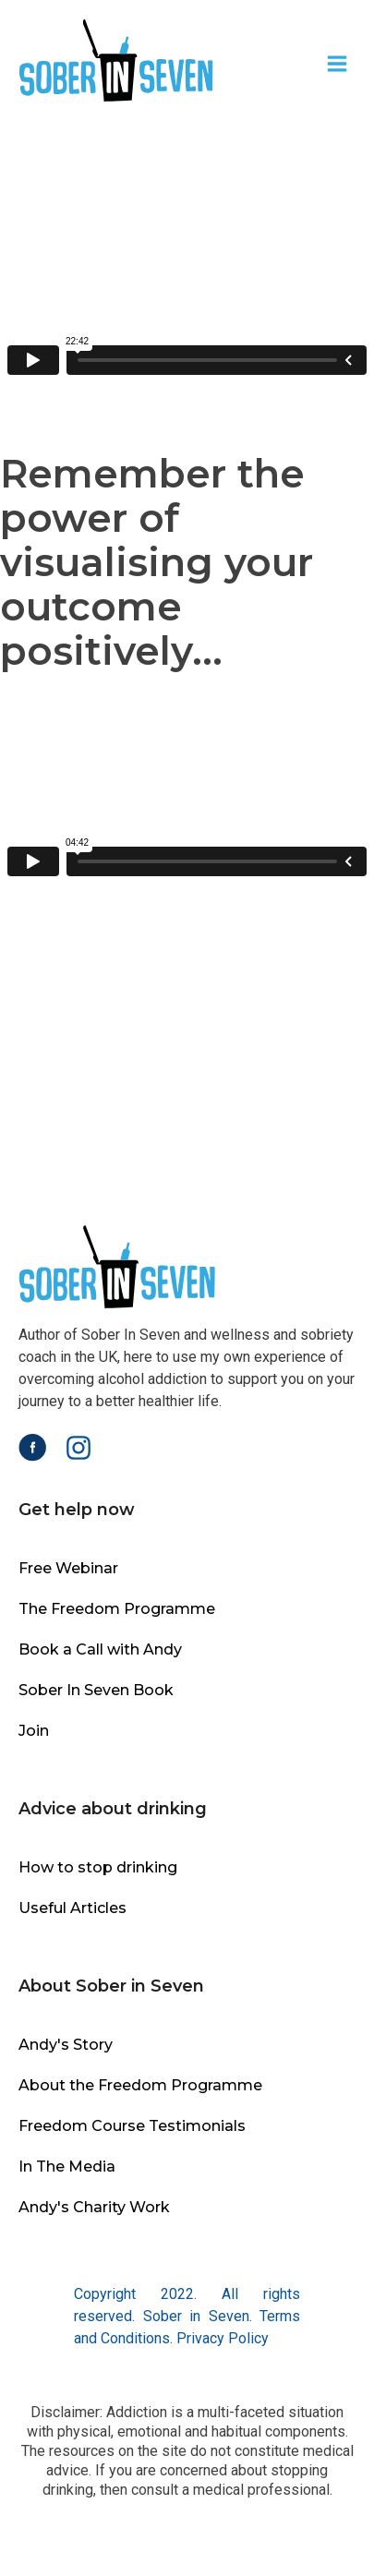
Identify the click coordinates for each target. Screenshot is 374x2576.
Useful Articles (72, 1908)
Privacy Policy (222, 2338)
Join (33, 1730)
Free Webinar (68, 1568)
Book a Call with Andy (100, 1649)
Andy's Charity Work (94, 2207)
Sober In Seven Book (96, 1690)
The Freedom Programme (116, 1609)
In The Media (66, 2166)
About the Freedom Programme (140, 2085)
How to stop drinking (97, 1867)
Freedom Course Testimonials (132, 2126)
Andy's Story (65, 2044)
